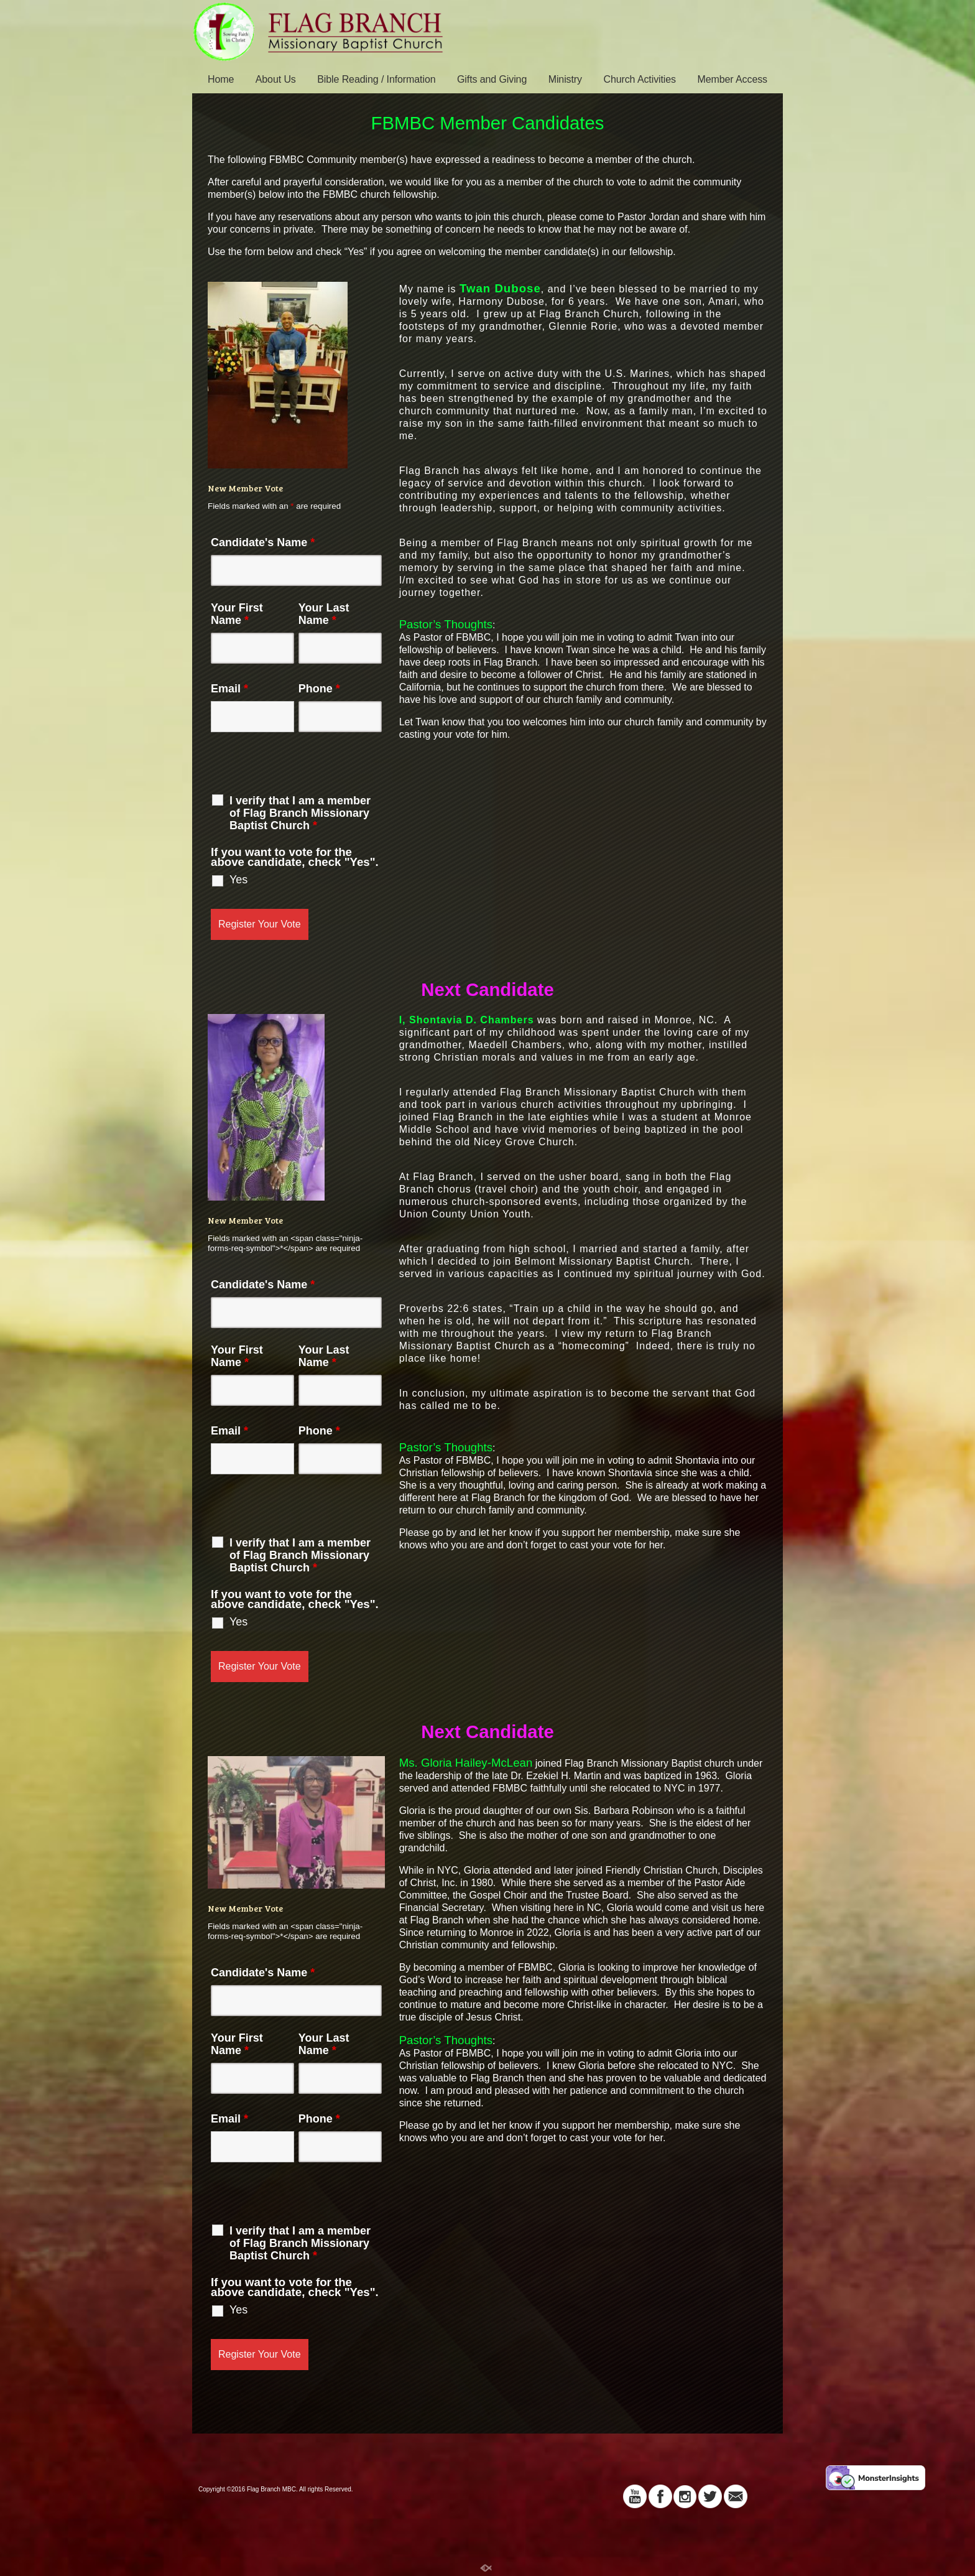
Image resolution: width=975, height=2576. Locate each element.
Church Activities (639, 79)
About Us (276, 79)
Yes (238, 879)
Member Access (732, 79)
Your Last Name (323, 614)
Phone (319, 688)
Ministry (565, 79)
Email (229, 688)
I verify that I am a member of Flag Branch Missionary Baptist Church (300, 813)
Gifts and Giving (492, 79)
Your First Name (237, 614)
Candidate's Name (263, 542)
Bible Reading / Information (376, 79)
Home (221, 79)
